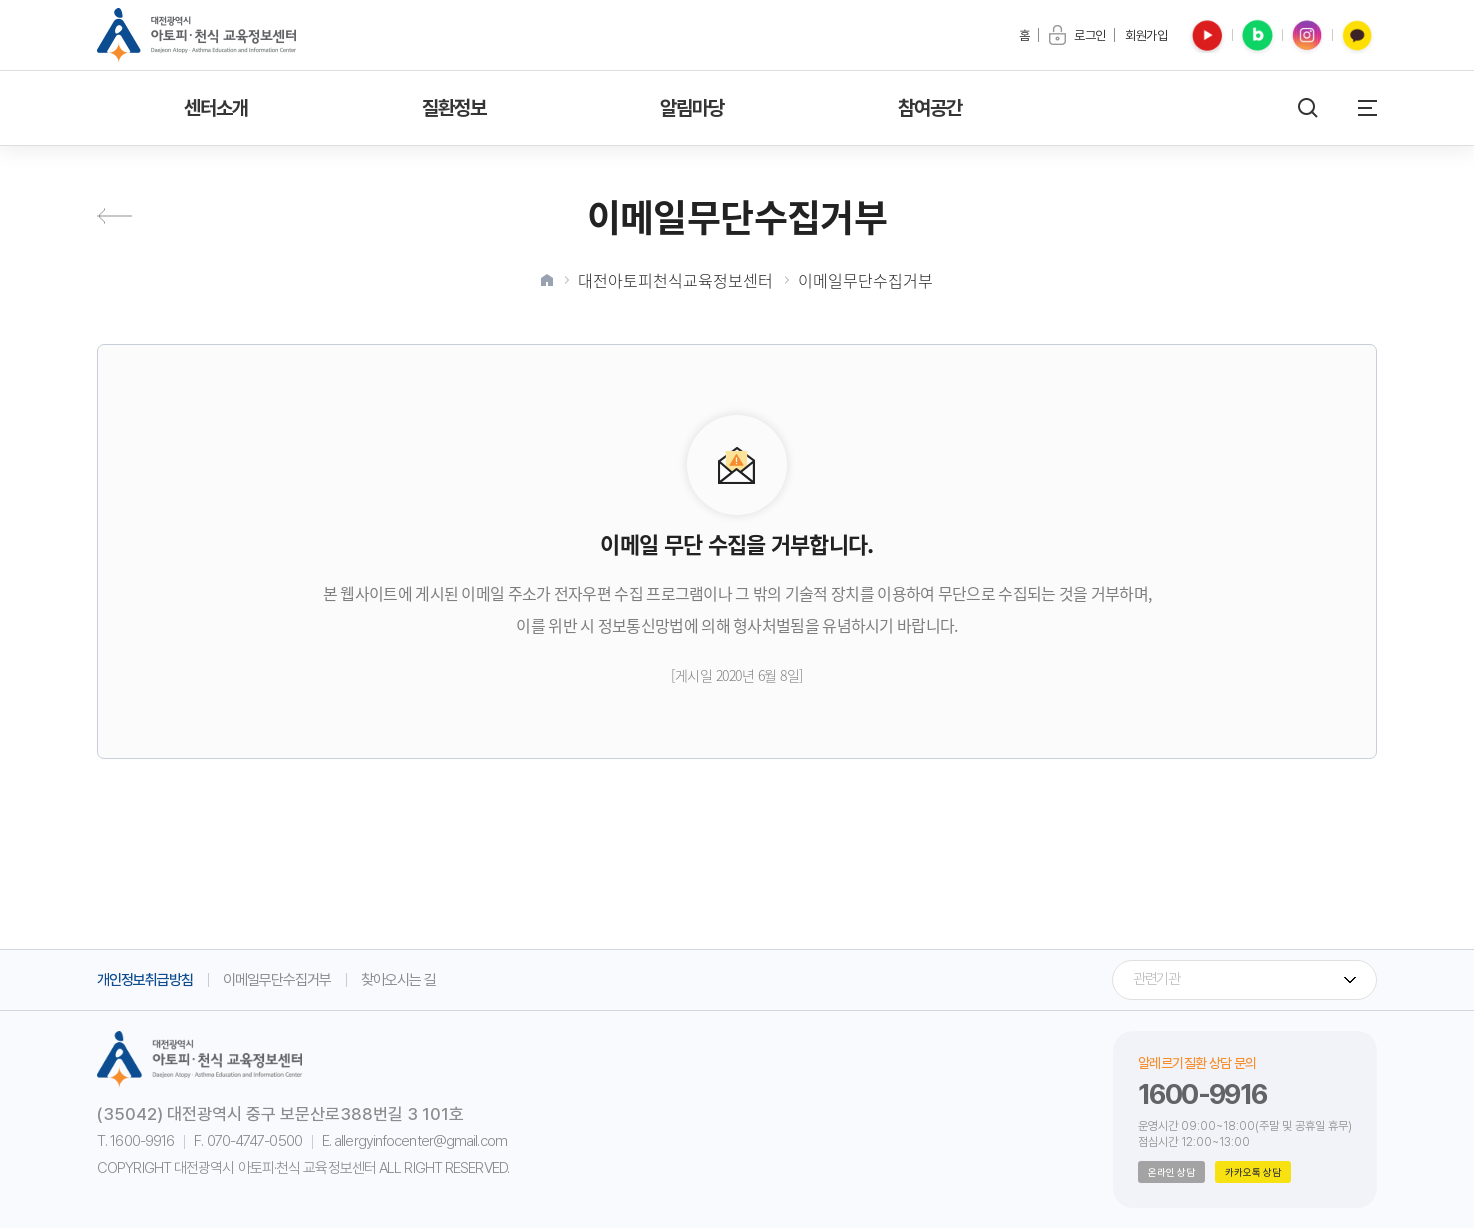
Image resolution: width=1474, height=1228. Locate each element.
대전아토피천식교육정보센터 (675, 280)
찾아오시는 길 (398, 980)
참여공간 (930, 108)
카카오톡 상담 (1253, 1172)
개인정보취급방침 (145, 980)
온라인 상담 (1171, 1172)
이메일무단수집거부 (865, 280)
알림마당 (692, 108)
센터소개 (216, 108)
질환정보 (454, 108)
